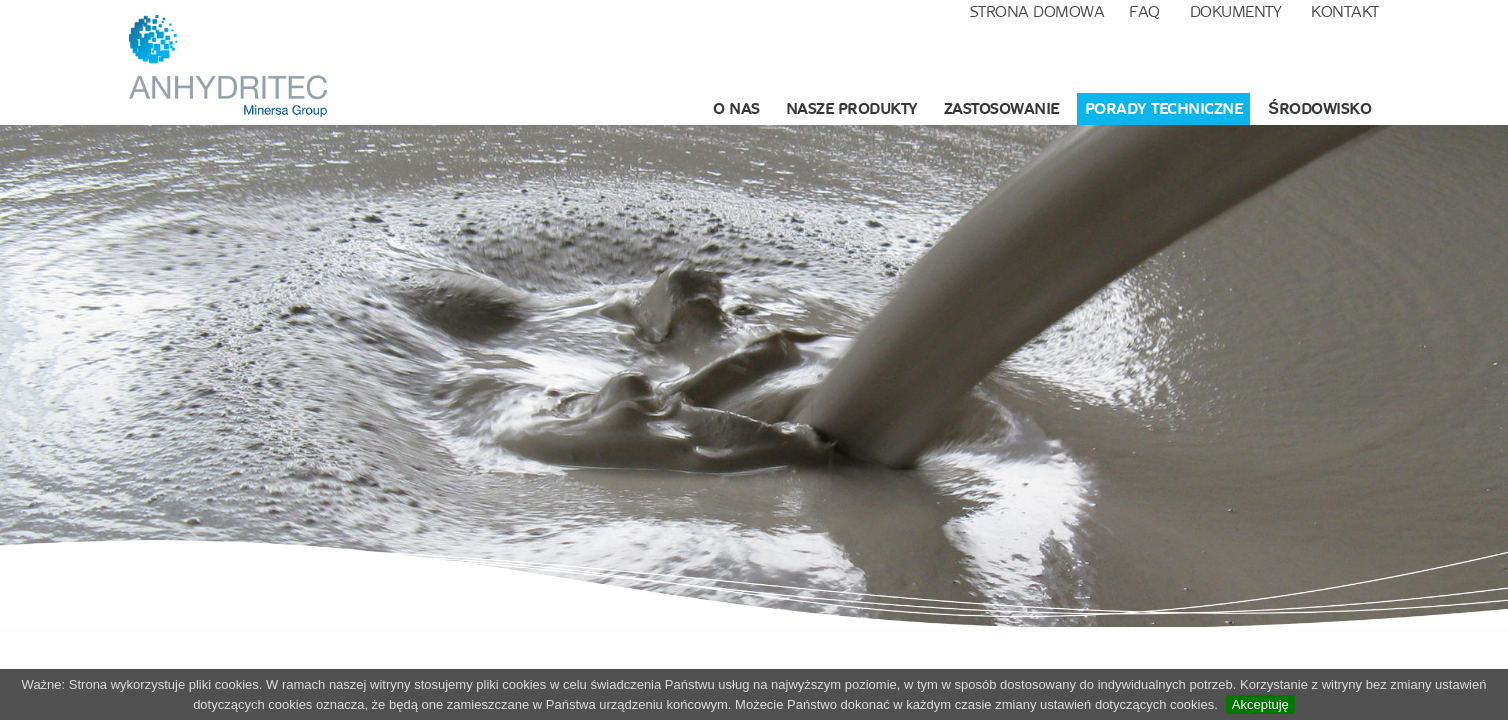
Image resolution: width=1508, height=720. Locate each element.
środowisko (1319, 108)
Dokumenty (1236, 11)
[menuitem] (739, 109)
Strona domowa (1037, 11)
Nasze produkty (852, 108)
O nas (736, 108)
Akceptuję (1260, 704)
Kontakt (1345, 11)
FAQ (1144, 11)
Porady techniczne (1164, 108)
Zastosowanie (1001, 108)
